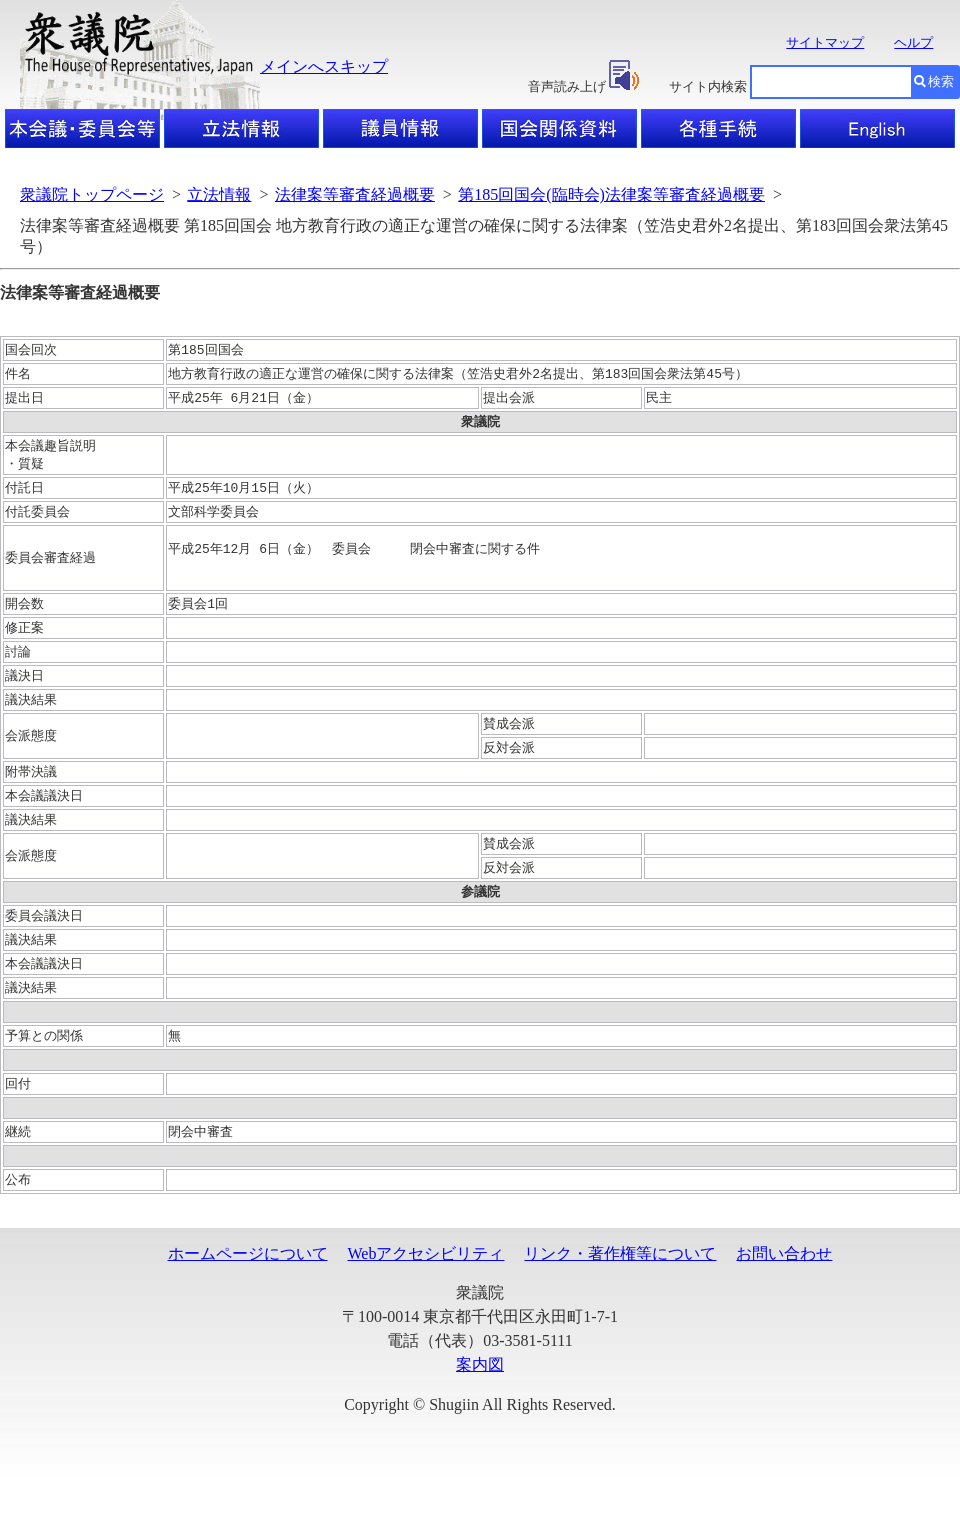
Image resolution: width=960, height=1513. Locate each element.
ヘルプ (913, 42)
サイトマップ (825, 42)
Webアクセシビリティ (426, 1288)
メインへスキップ (324, 66)
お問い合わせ (784, 1288)
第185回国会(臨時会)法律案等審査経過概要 (611, 194)
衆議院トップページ (92, 194)
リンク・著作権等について (620, 1288)
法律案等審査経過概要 (355, 194)
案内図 (480, 1399)
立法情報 (219, 194)
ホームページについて (248, 1288)
